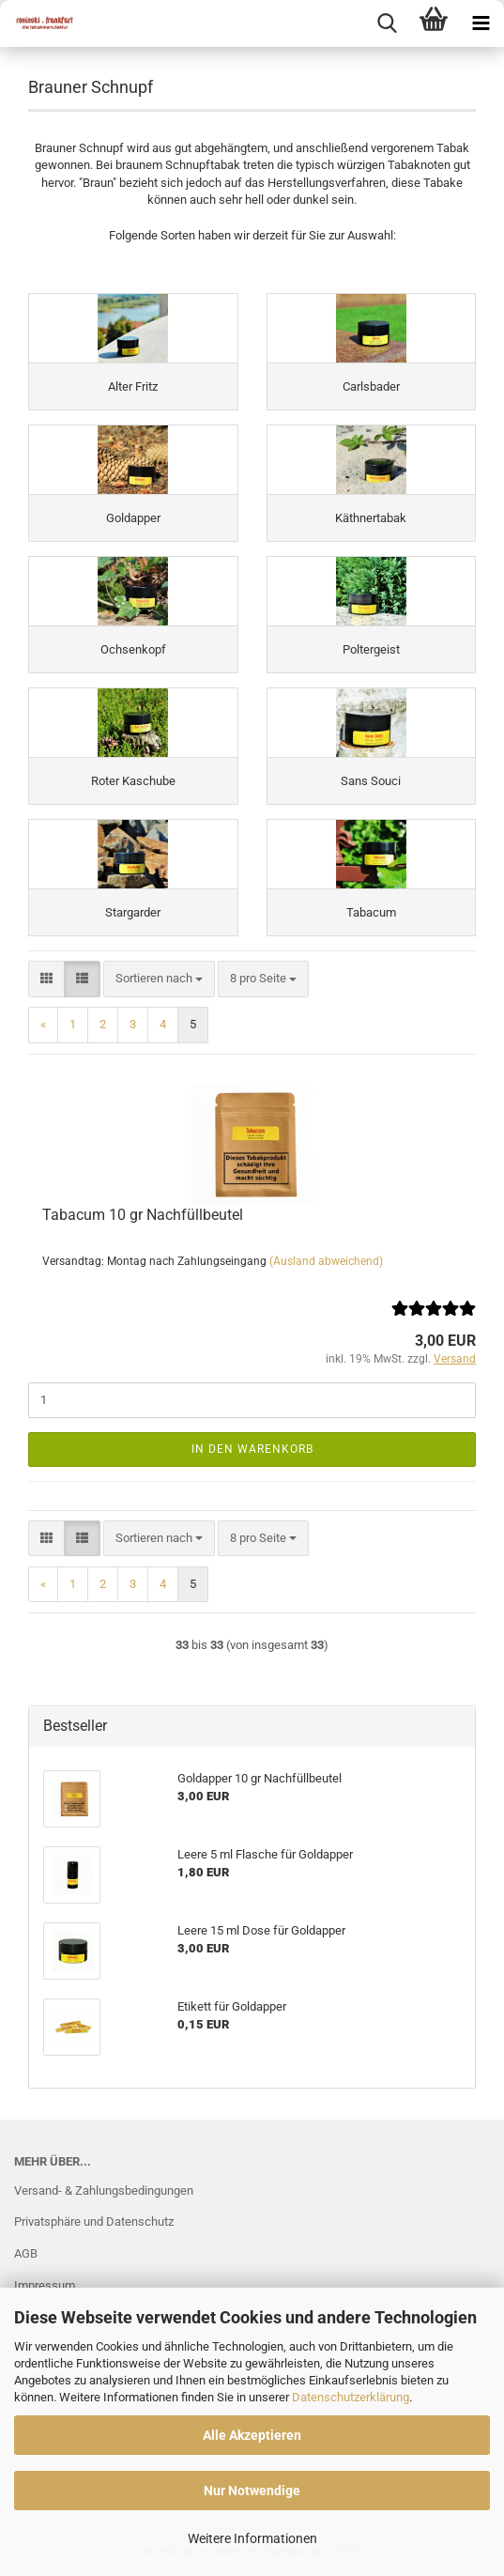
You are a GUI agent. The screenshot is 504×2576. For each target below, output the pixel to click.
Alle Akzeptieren (252, 2435)
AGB (26, 2253)
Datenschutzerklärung (350, 2397)
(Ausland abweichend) (326, 1261)
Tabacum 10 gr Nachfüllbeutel (142, 1215)
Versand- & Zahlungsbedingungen (103, 2190)
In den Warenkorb (252, 1449)
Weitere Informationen (252, 2538)
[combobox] (159, 979)
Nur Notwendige (252, 2490)
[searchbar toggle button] (386, 23)
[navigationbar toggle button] (480, 23)
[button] (46, 979)
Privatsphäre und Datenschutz (94, 2221)
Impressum (44, 2285)
